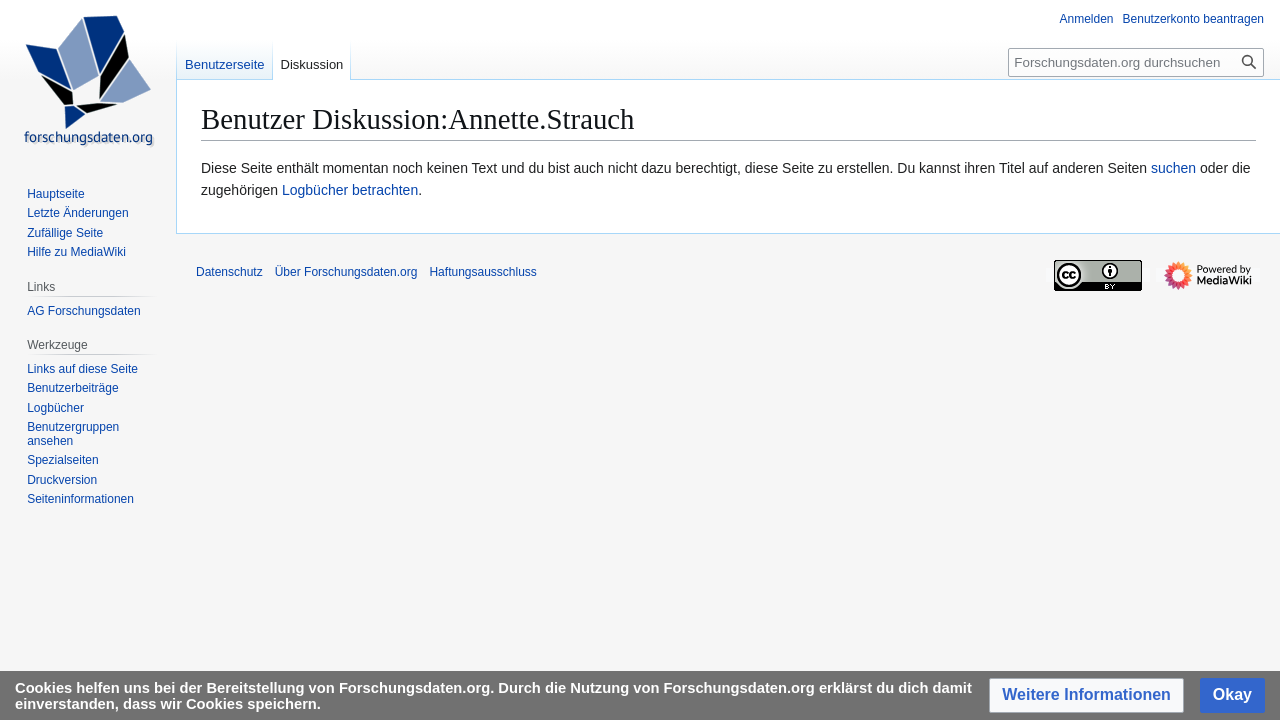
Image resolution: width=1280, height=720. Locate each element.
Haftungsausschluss (482, 272)
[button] (1086, 695)
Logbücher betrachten (350, 190)
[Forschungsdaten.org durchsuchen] (1136, 62)
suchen (1173, 168)
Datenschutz (229, 272)
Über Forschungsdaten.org (346, 272)
